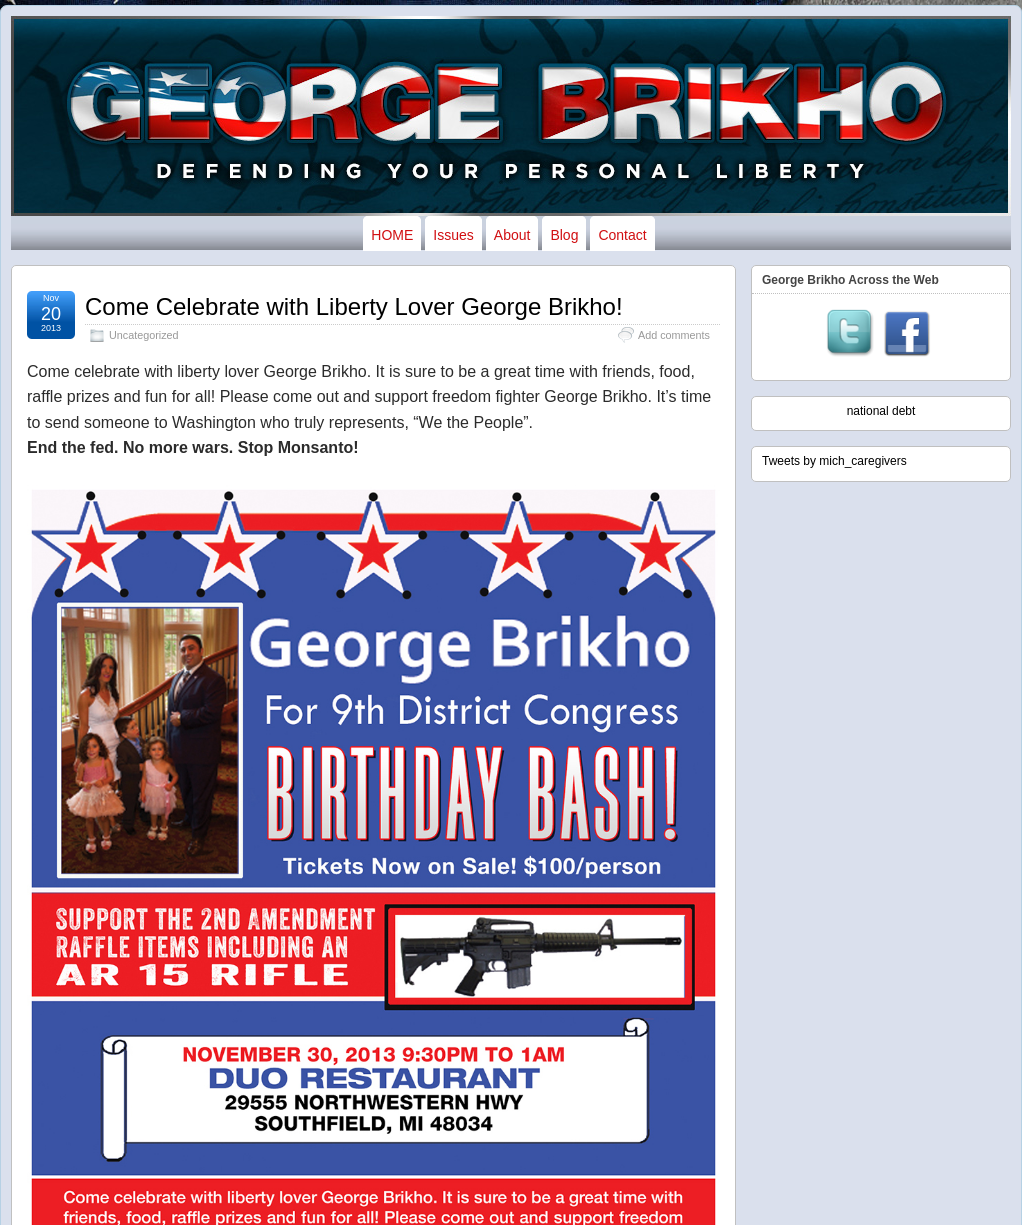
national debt (881, 411)
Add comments (674, 335)
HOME (392, 235)
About (512, 235)
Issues (453, 235)
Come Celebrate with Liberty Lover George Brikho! (354, 306)
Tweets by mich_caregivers (834, 461)
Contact (622, 235)
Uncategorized (144, 335)
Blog (564, 235)
